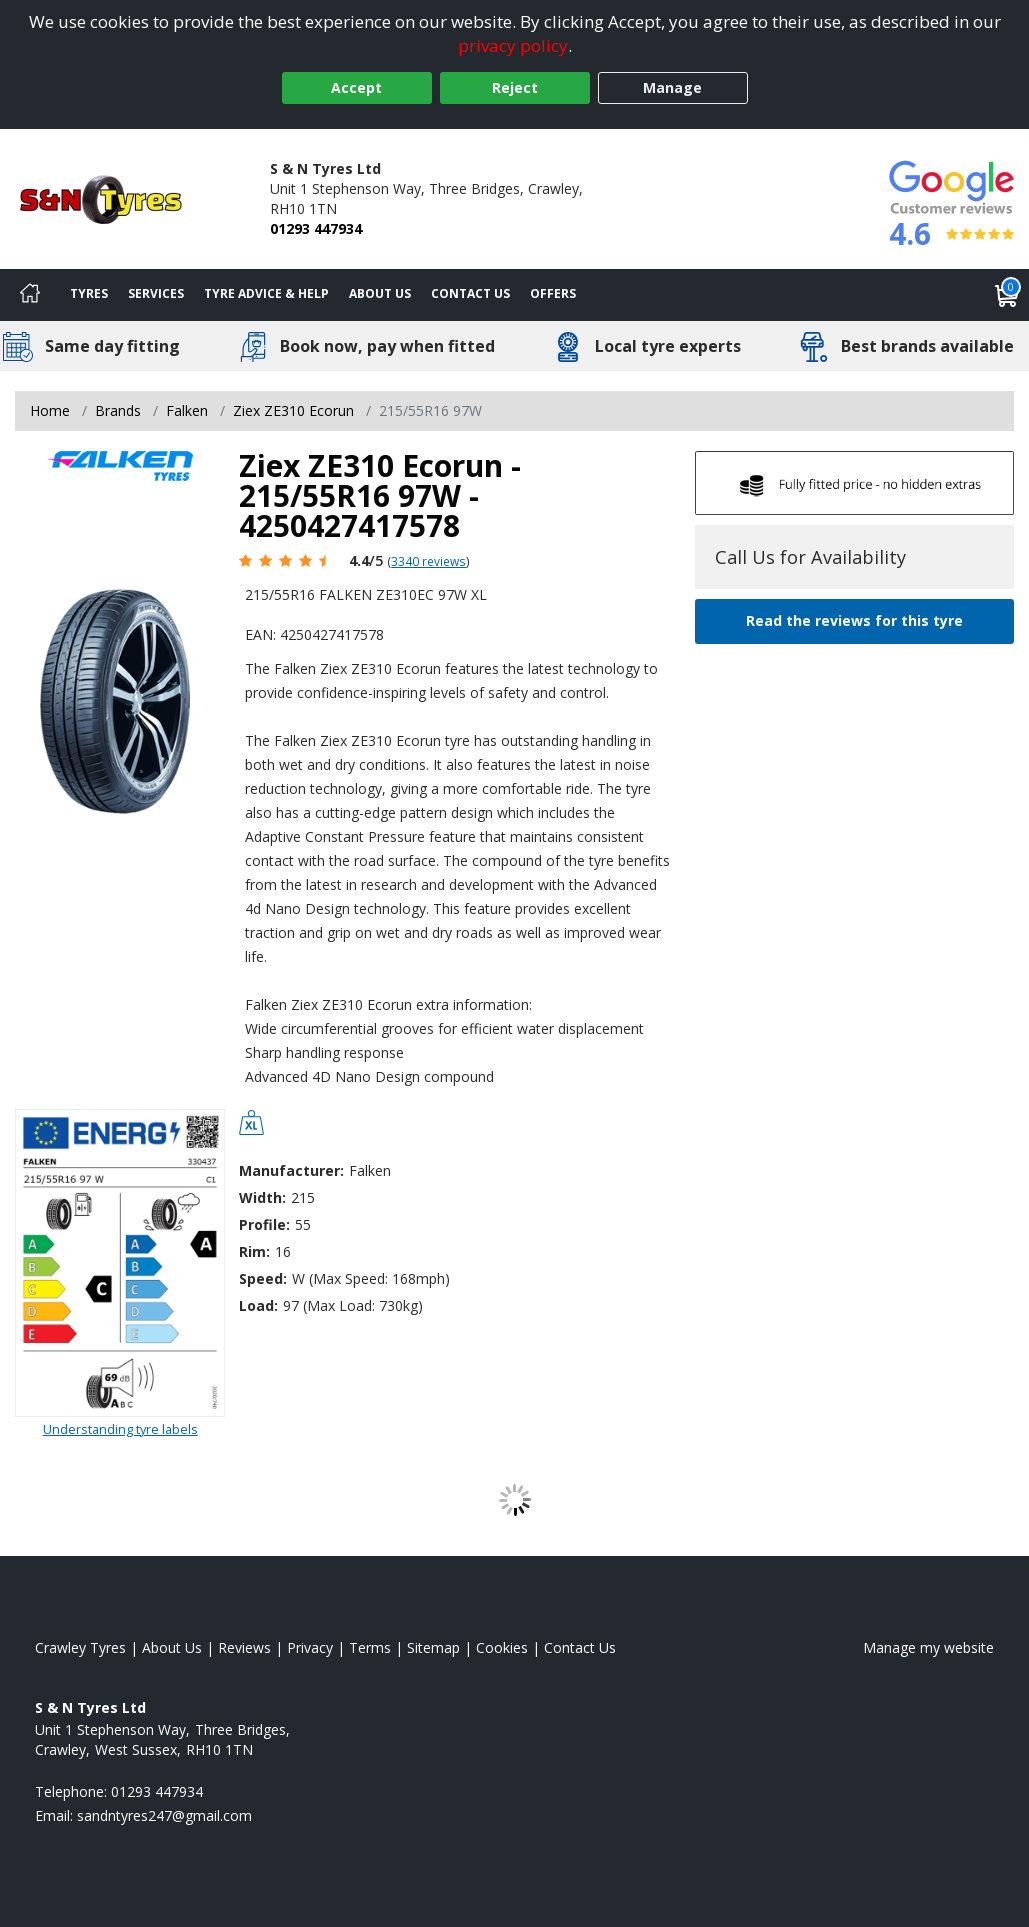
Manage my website (928, 1647)
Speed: (263, 1278)
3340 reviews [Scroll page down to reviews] (428, 561)
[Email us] (164, 1815)
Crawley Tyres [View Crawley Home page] (80, 1647)
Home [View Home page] (50, 410)
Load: (258, 1305)
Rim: (254, 1251)
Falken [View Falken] (187, 410)
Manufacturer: (291, 1170)
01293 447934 (316, 228)
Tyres (89, 293)
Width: (262, 1197)
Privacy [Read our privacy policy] (310, 1647)
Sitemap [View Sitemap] (433, 1647)
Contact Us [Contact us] (470, 293)
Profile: (264, 1224)
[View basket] (1007, 295)
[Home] (30, 295)
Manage (672, 87)
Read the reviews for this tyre (854, 620)
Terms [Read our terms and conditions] (370, 1647)
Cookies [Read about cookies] (502, 1647)
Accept (356, 87)
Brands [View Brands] (118, 410)
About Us (380, 293)
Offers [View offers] (553, 293)
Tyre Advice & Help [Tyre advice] (266, 293)
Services (156, 293)
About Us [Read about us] (172, 1647)
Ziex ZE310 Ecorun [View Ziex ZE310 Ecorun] (293, 410)
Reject (515, 87)
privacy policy (513, 45)
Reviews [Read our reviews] (244, 1647)
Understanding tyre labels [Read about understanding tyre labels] (120, 1429)
